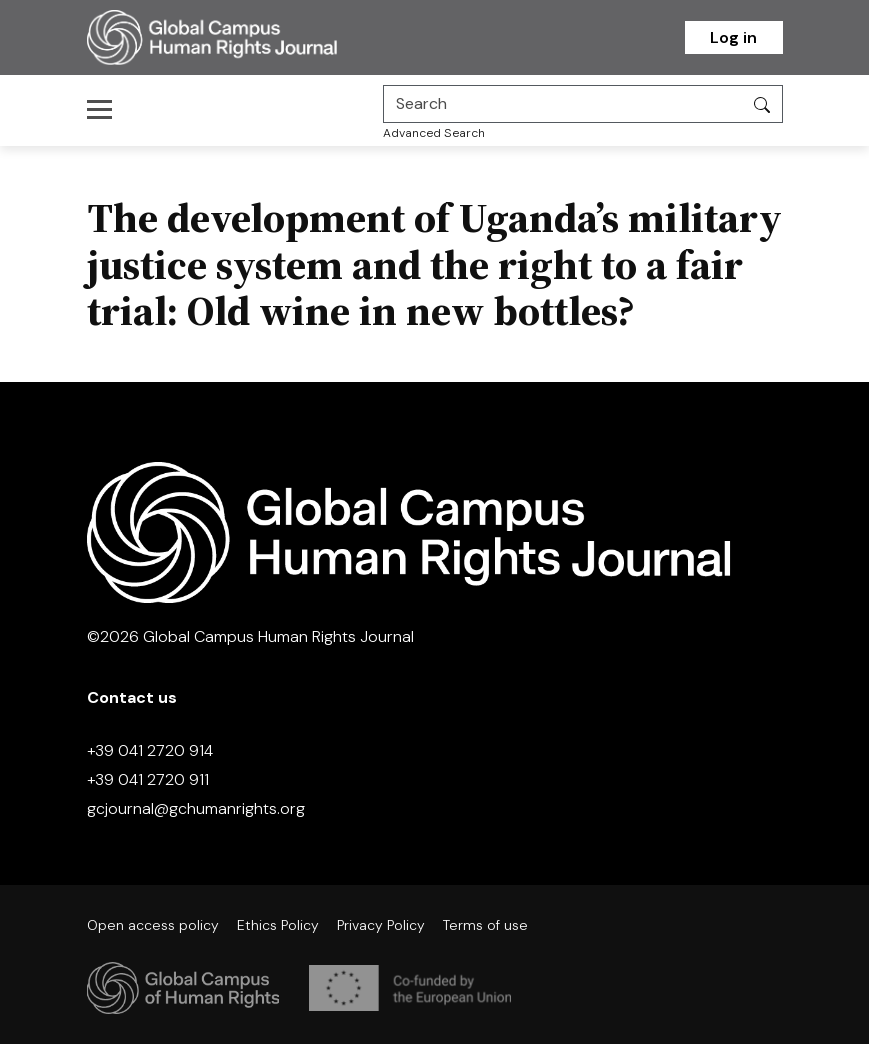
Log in (733, 37)
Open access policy (153, 925)
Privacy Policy (381, 925)
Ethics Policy (278, 925)
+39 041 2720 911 (148, 779)
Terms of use (485, 925)
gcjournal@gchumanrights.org (196, 808)
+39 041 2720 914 (150, 750)
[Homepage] (237, 37)
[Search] (563, 104)
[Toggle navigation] (105, 109)
